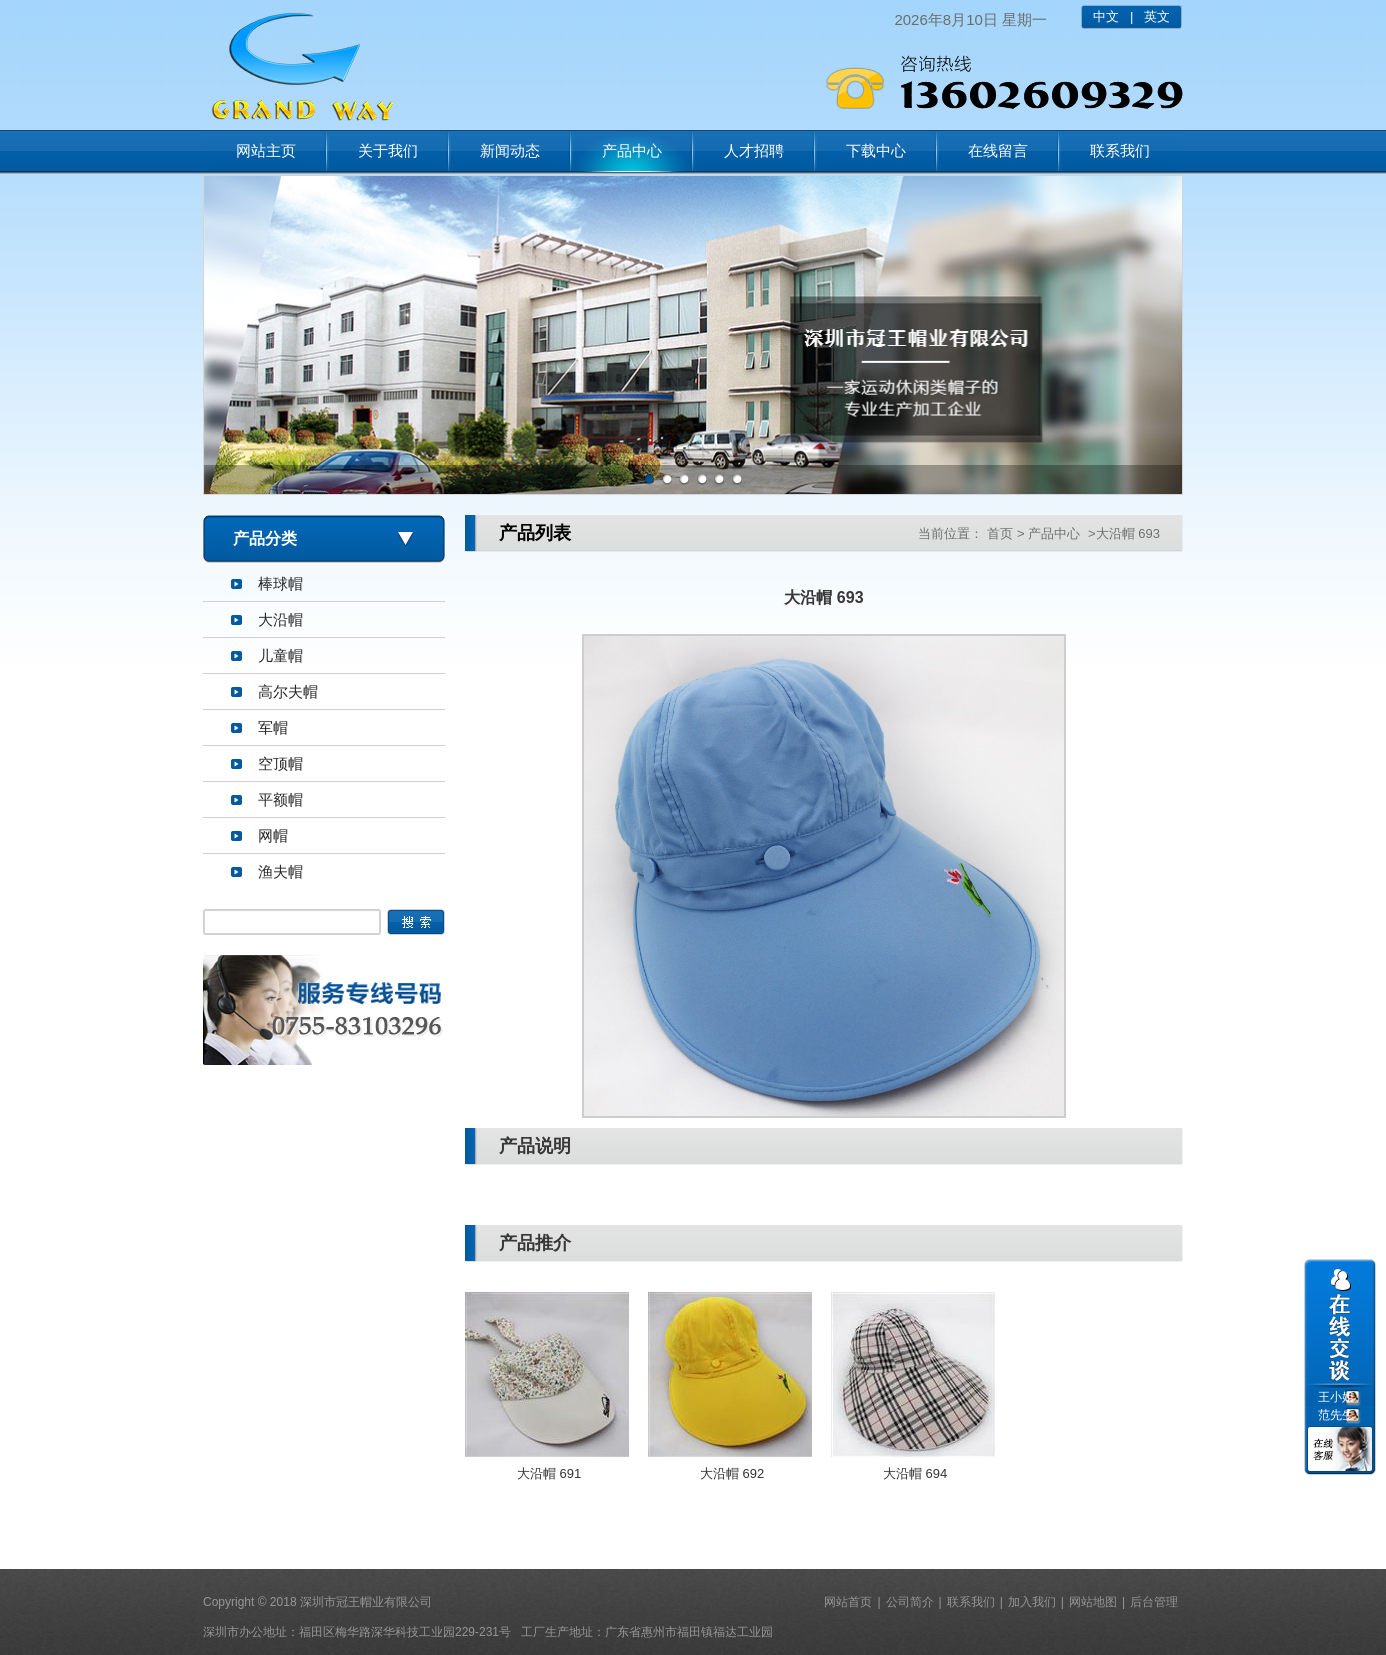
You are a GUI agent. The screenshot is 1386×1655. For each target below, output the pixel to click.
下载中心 (876, 150)
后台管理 (1154, 1602)
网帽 (273, 835)
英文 (1157, 16)
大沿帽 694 (915, 1473)
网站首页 (848, 1602)
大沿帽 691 (549, 1473)
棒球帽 (280, 583)
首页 (1000, 533)
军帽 (273, 727)
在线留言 (998, 150)
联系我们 (1120, 150)
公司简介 (910, 1602)
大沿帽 (280, 619)
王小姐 (1336, 1397)
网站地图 (1093, 1602)
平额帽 (280, 799)
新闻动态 (510, 150)
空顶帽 (280, 763)
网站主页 (266, 150)
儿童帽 (280, 655)
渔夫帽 (280, 871)
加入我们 (1032, 1602)
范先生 (1336, 1415)
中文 (1106, 16)
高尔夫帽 (288, 691)
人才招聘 (754, 150)
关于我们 (388, 150)
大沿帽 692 (732, 1473)
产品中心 (632, 150)
